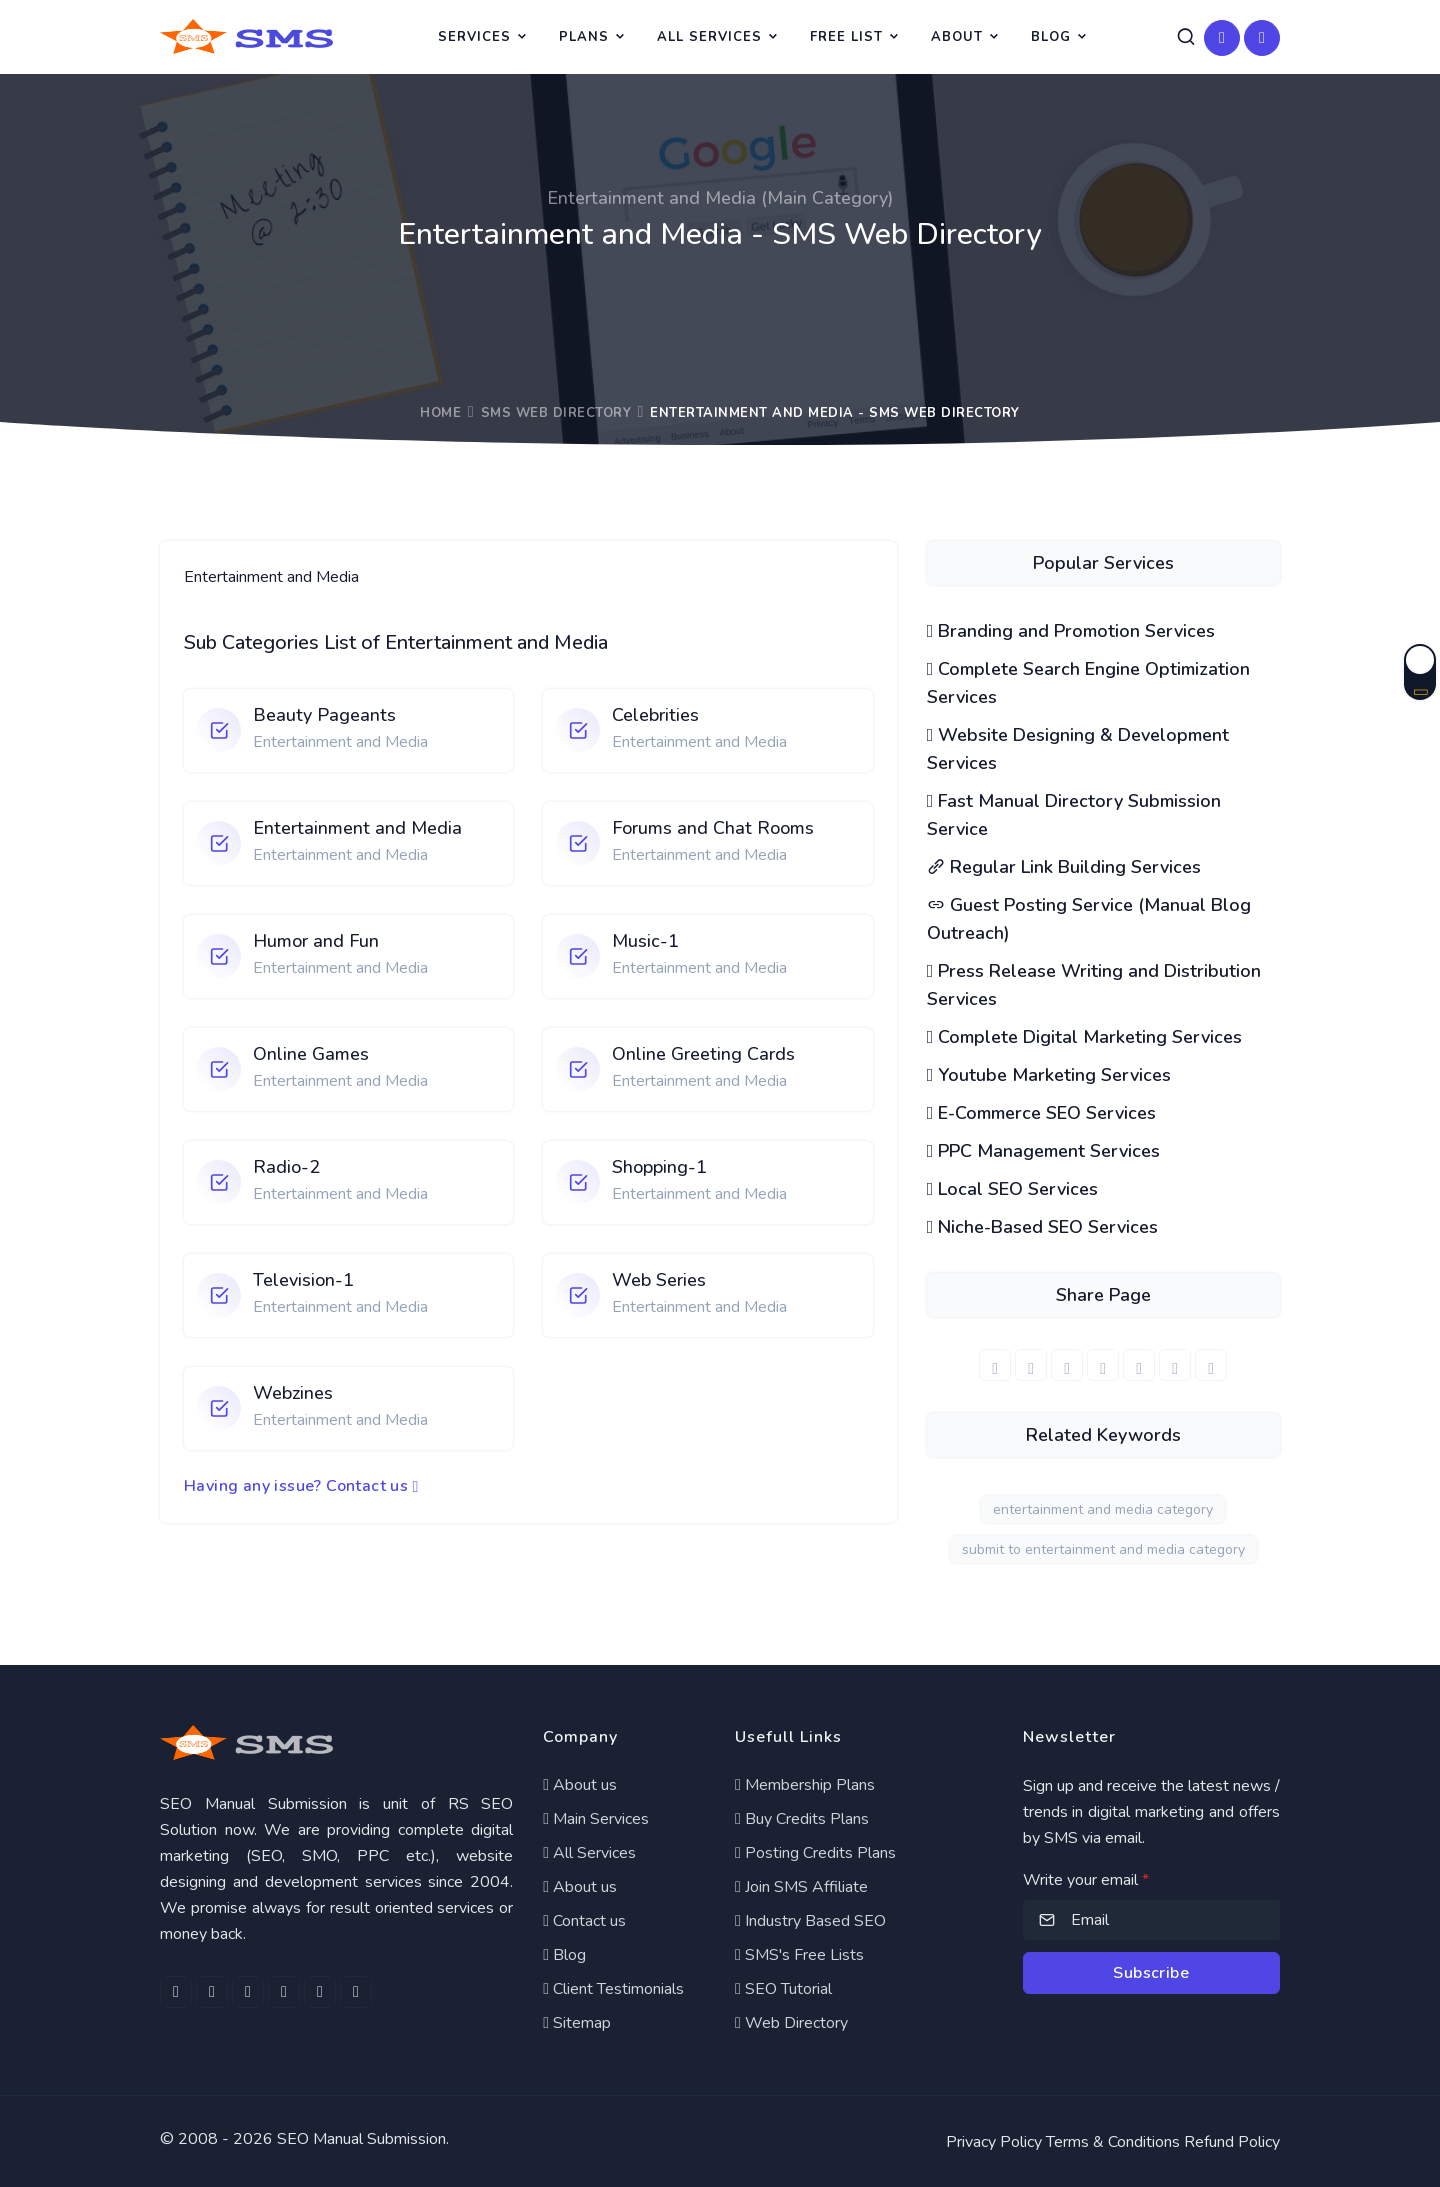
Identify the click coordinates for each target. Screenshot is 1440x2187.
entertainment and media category (1103, 1509)
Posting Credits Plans (815, 1853)
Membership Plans (805, 1785)
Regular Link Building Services (1064, 867)
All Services (709, 37)
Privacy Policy (994, 2142)
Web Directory (791, 2023)
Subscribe (1151, 1973)
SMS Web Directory (556, 413)
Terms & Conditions (1113, 2142)
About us (580, 1785)
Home (440, 413)
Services (474, 37)
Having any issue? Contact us (301, 1486)
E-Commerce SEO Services (1042, 1113)
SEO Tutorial (783, 1989)
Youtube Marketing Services (1049, 1075)
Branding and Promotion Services (1071, 631)
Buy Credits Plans (802, 1819)
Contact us (584, 1921)
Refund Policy (1232, 2142)
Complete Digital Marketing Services (1085, 1037)
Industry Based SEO (810, 1921)
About (957, 37)
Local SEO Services (1013, 1189)
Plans (584, 37)
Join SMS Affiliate (801, 1887)
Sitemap (577, 2023)
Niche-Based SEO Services (1043, 1227)
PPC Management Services (1044, 1151)
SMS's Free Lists (799, 1955)
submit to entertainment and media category (1103, 1549)
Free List (846, 37)
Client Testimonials (613, 1989)
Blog (1051, 37)
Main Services (596, 1819)
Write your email (1086, 1880)
